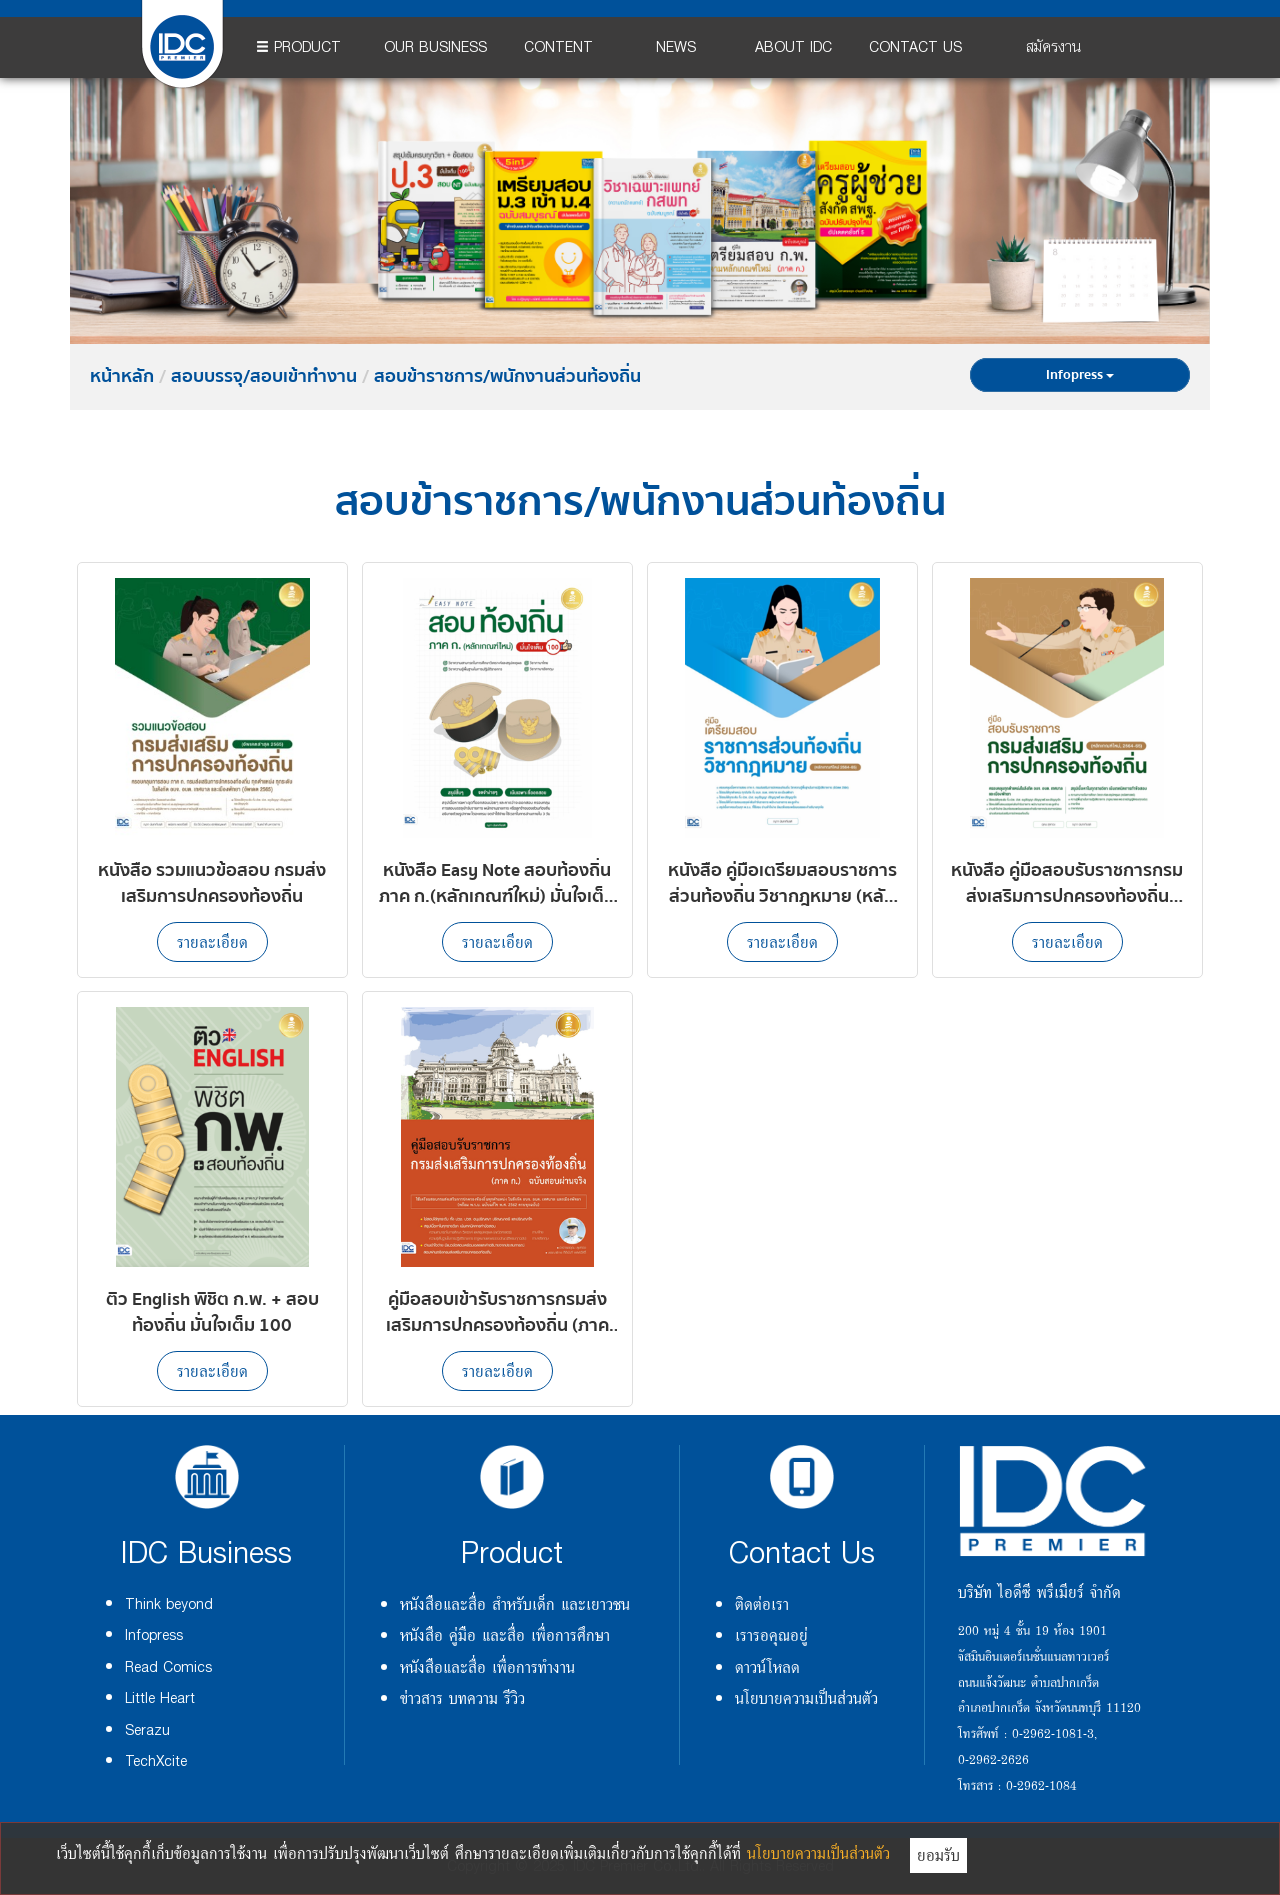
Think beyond (169, 1604)
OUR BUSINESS (435, 47)
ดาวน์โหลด (767, 1667)
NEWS (676, 47)
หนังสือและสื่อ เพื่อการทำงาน (487, 1667)
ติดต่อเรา (762, 1604)
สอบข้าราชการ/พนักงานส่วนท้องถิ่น (507, 377)
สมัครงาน (1053, 47)
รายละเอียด (212, 942)
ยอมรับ (938, 1855)
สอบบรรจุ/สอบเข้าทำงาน (264, 377)
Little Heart (160, 1698)
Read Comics (168, 1667)
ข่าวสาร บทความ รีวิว (462, 1698)
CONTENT (558, 47)
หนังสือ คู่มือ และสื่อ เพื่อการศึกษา (505, 1635)
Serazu (147, 1730)
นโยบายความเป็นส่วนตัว (806, 1698)
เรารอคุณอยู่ (771, 1635)
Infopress (1080, 375)
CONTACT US (915, 47)
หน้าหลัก (122, 377)
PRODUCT (298, 47)
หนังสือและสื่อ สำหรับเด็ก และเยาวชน (515, 1604)
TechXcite (156, 1761)
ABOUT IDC (793, 47)
